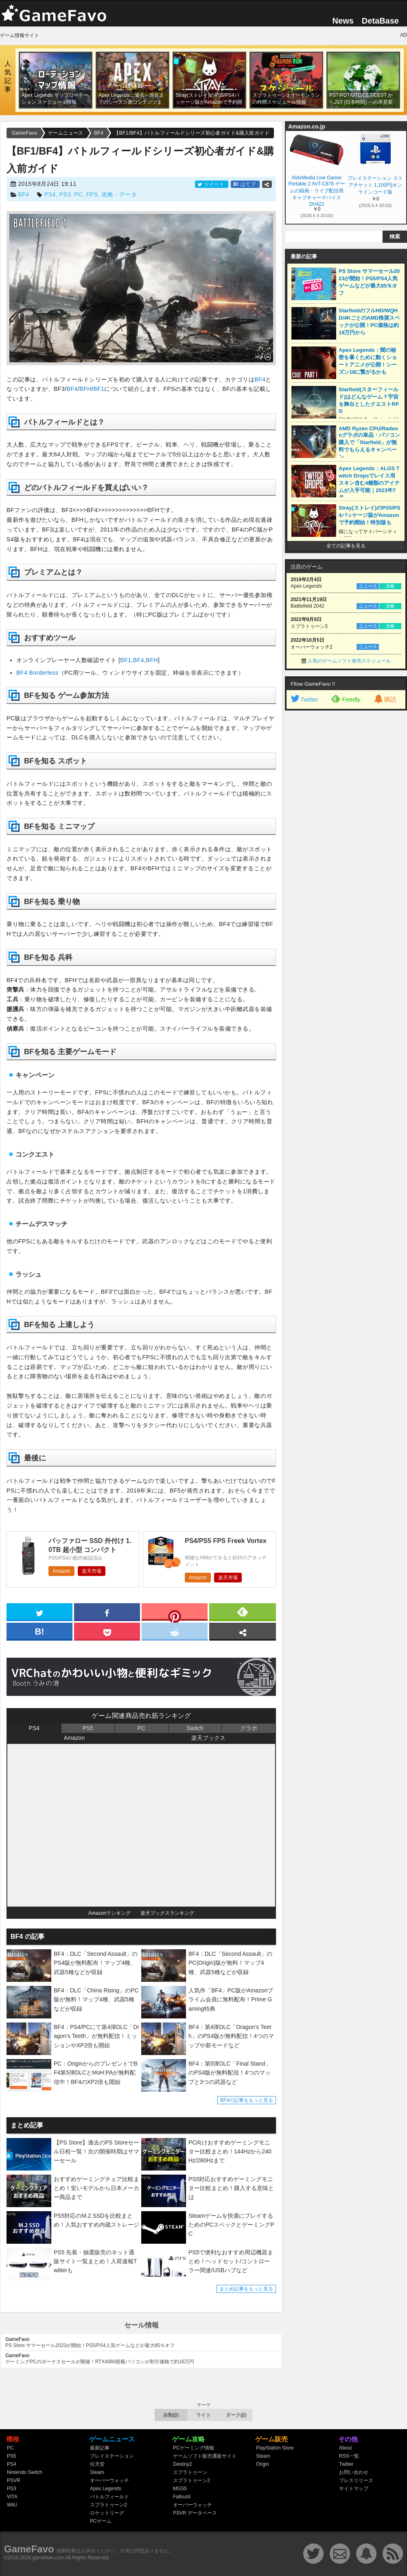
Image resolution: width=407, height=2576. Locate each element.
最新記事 (99, 2448)
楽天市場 (91, 1571)
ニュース (368, 586)
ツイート (211, 184)
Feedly (345, 698)
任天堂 (97, 2464)
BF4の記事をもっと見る (246, 2100)
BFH (85, 389)
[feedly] (242, 1611)
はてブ (245, 184)
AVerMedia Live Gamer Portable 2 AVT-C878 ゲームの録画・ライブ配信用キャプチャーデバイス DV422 (316, 190)
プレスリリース (356, 2480)
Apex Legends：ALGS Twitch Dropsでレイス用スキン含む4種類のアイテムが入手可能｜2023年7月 (369, 483)
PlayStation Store (275, 2448)
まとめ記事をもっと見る (246, 2289)
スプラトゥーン (190, 2472)
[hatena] (39, 1631)
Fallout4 (181, 2497)
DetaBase (380, 20)
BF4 (23, 194)
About (345, 2448)
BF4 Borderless (37, 672)
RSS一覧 (349, 2456)
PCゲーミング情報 (193, 2448)
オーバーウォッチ (109, 2480)
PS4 (50, 194)
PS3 (65, 194)
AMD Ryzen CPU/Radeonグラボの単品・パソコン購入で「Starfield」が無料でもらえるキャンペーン (369, 442)
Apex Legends (105, 2488)
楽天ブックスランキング (167, 1913)
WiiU (12, 2505)
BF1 (98, 389)
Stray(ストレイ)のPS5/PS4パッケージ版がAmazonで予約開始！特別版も (369, 515)
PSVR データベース (195, 2513)
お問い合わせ (353, 2472)
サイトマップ (353, 2488)
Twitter (304, 699)
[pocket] (107, 1631)
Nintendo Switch (24, 2472)
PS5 (88, 1728)
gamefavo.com (49, 2558)
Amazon (61, 1571)
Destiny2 (182, 2464)
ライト (203, 2415)
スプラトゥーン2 (108, 2505)
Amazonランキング (109, 1913)
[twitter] (39, 1611)
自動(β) (171, 2415)
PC (78, 194)
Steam (97, 2472)
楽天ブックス (208, 1738)
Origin (262, 2464)
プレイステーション (112, 2456)
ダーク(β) (236, 2415)
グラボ (248, 1728)
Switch (194, 1728)
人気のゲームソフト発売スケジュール (349, 661)
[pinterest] (175, 1613)
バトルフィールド (109, 2497)
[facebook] (107, 1611)
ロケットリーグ (107, 2513)
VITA (12, 2497)
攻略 (390, 586)
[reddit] (175, 1631)
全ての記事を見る (345, 546)
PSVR (13, 2480)
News (343, 20)
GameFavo (29, 2548)
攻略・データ (119, 194)
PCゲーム (101, 2521)
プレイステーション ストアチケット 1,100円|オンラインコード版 (375, 185)
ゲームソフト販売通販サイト (204, 2456)
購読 (384, 699)
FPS (92, 194)
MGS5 (180, 2488)
